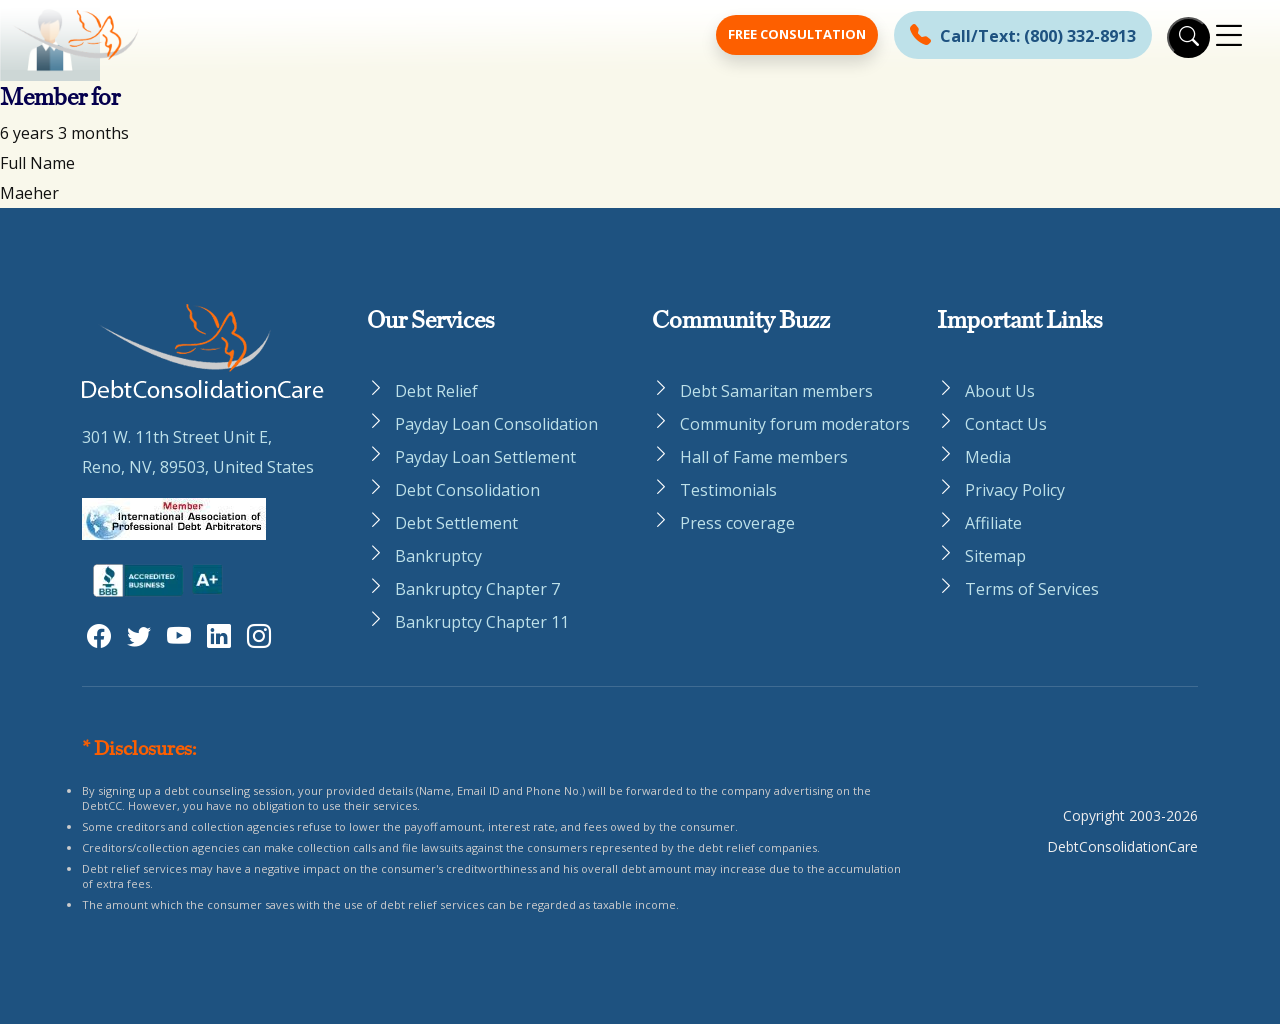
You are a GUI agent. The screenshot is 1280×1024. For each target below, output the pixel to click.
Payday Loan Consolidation (496, 424)
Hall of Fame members (764, 457)
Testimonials (728, 490)
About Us (1000, 391)
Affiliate (993, 523)
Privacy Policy (1015, 490)
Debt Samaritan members (776, 391)
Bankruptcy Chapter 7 (477, 589)
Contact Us (1006, 424)
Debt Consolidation (467, 490)
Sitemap (995, 556)
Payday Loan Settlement (485, 457)
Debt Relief (436, 391)
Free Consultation (797, 34)
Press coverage (737, 523)
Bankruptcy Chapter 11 (482, 622)
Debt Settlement (456, 523)
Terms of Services (1032, 589)
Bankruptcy (438, 556)
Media (988, 457)
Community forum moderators (795, 424)
